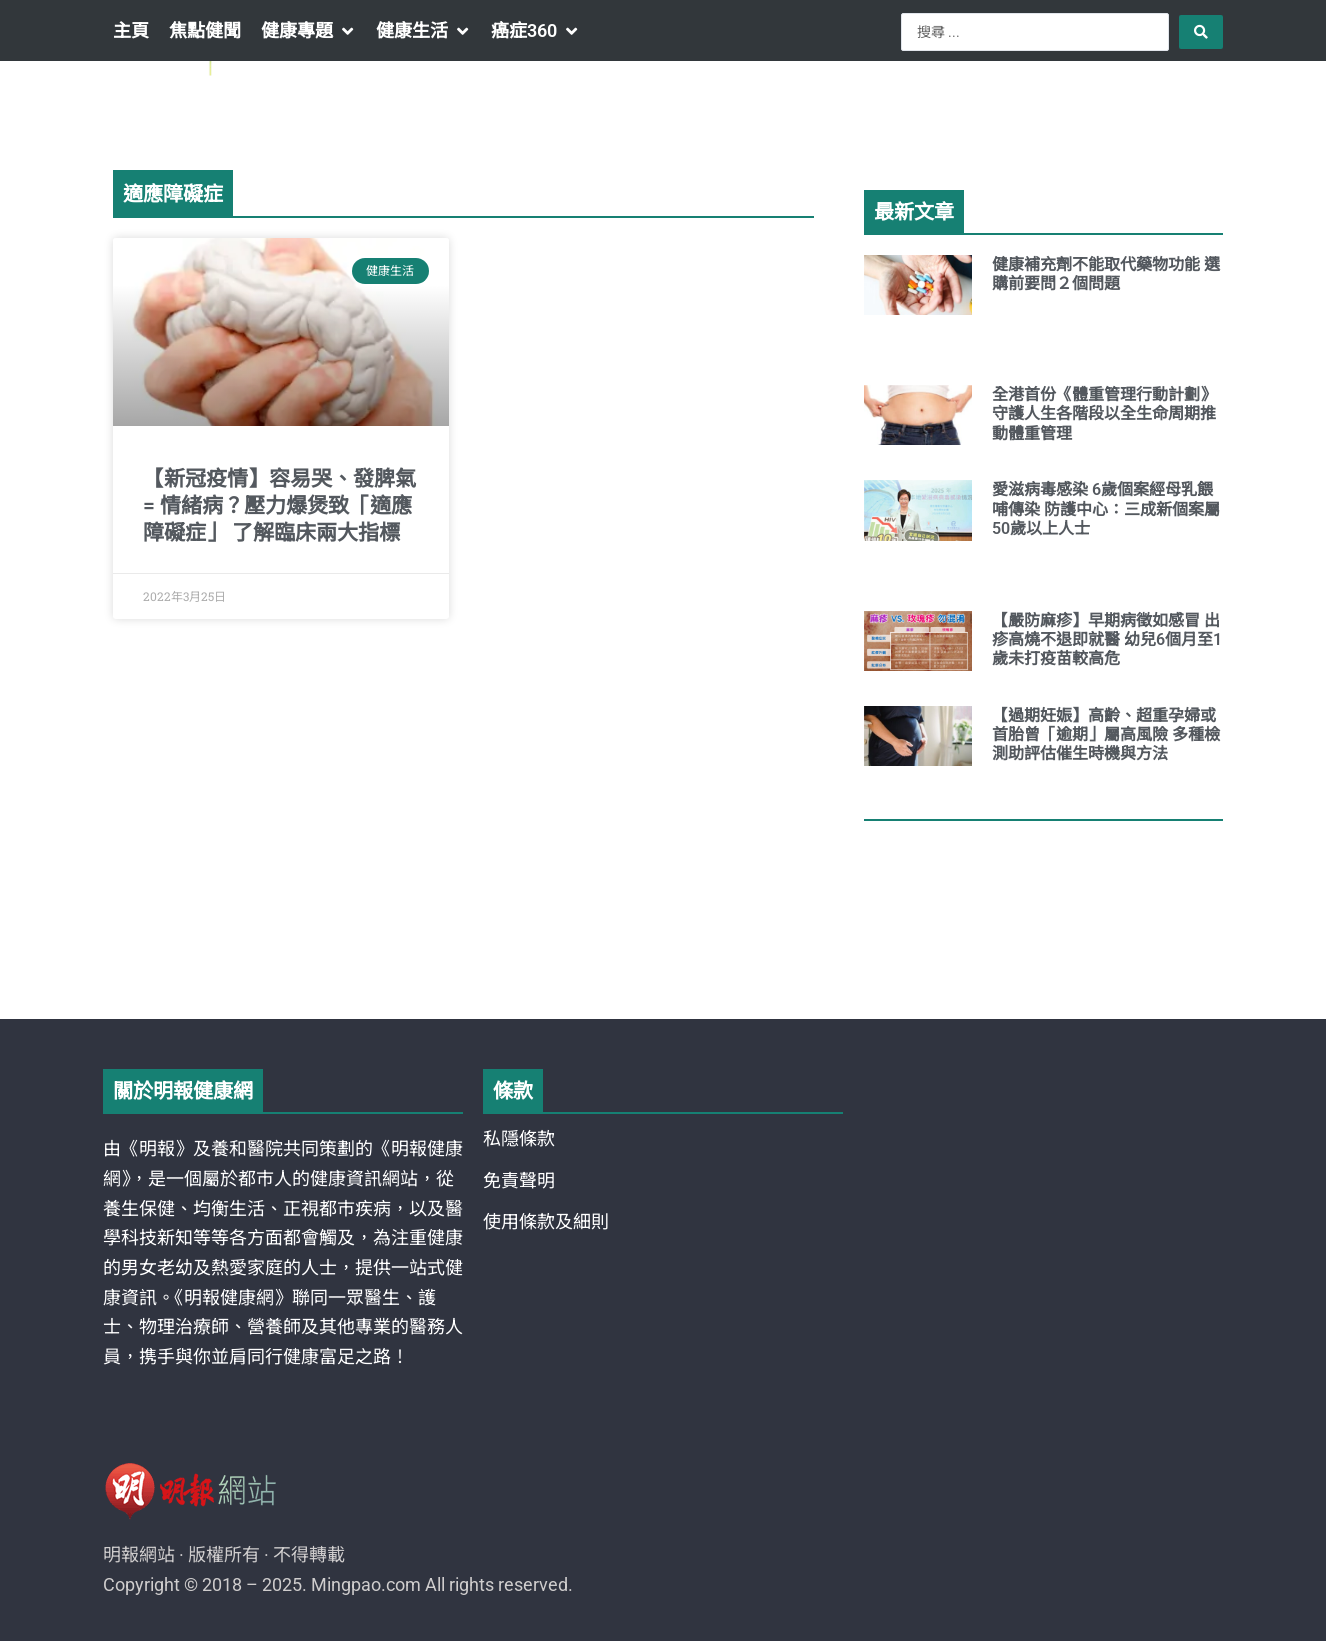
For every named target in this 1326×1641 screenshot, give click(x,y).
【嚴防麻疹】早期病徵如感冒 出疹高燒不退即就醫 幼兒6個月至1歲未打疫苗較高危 (1107, 639)
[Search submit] (1201, 32)
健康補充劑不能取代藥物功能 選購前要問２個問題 (1106, 274)
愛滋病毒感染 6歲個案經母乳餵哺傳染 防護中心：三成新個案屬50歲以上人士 (1106, 508)
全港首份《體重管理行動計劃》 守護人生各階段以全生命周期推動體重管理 (1108, 413)
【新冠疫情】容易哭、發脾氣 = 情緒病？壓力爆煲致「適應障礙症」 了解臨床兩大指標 (279, 506)
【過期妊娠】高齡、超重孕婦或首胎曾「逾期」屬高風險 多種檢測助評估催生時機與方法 (1106, 734)
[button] (308, 31)
